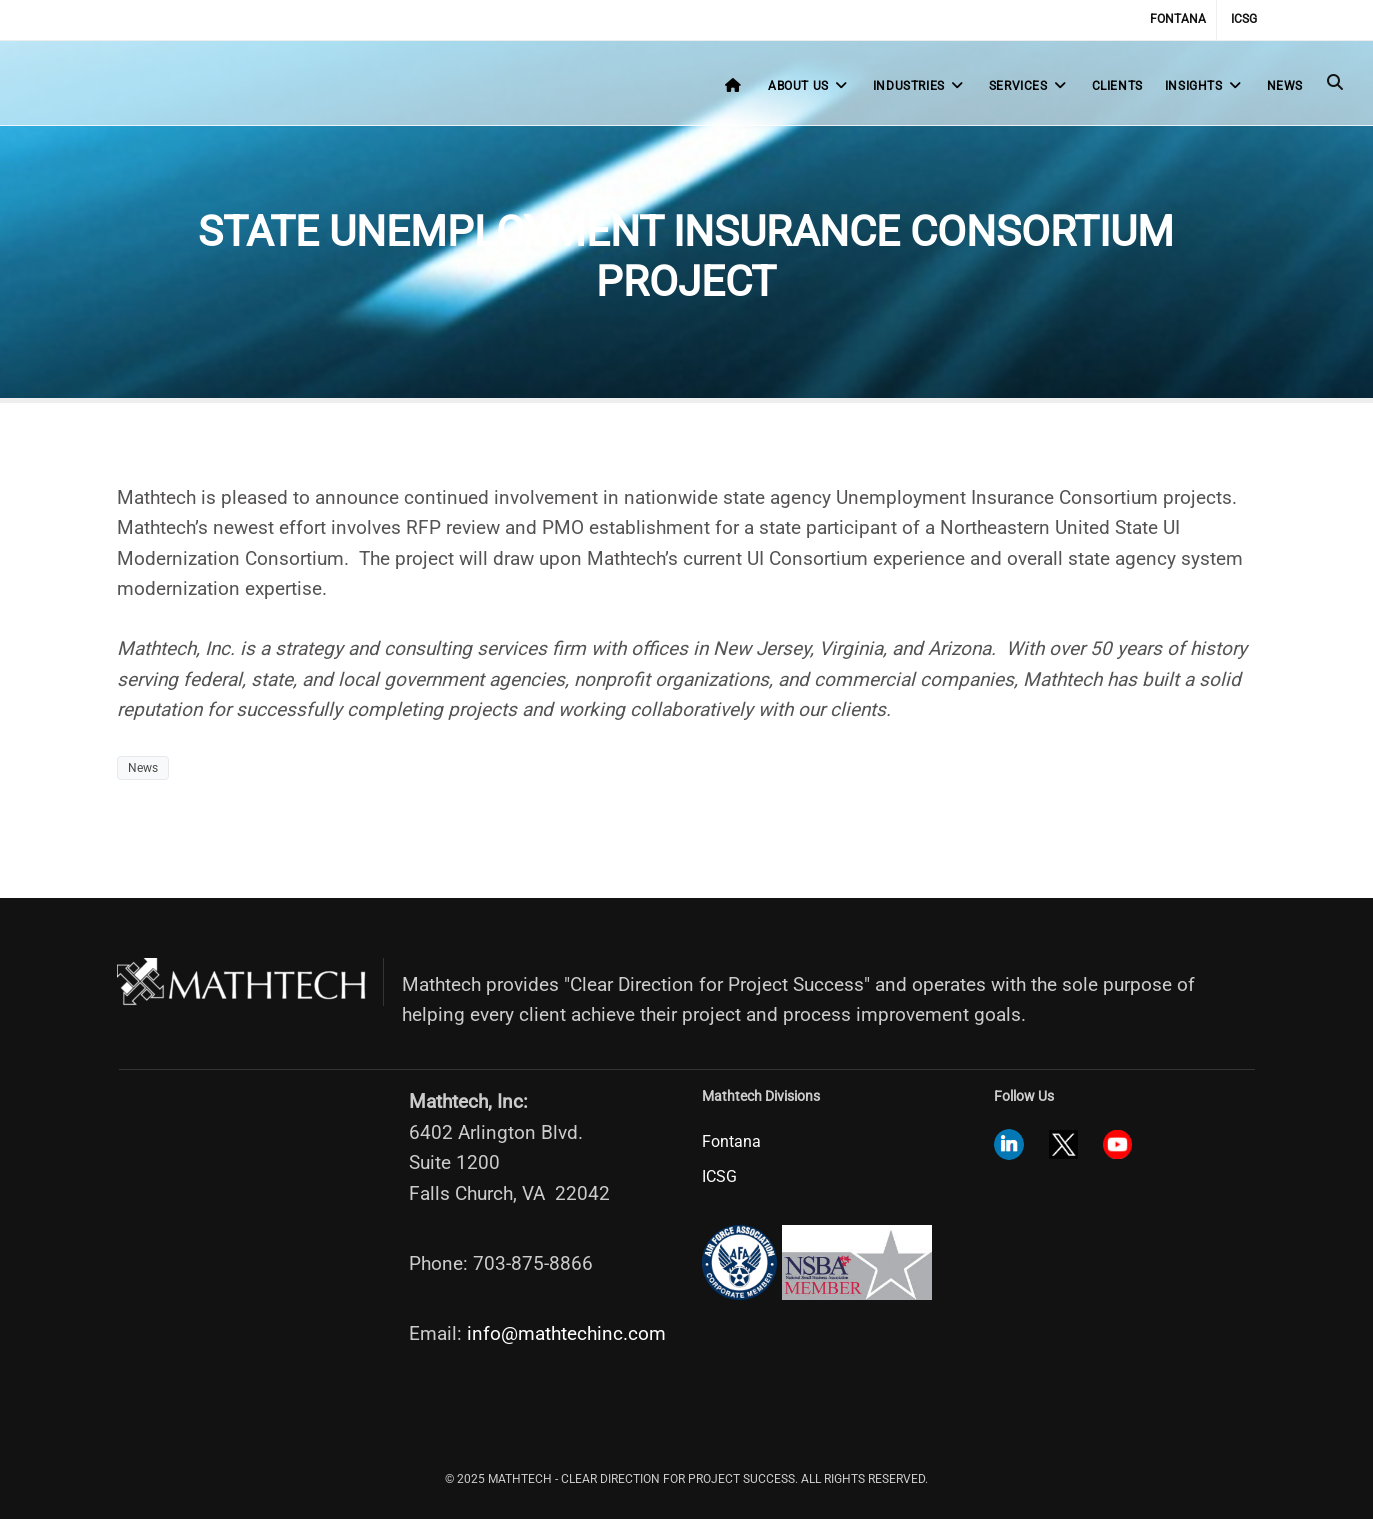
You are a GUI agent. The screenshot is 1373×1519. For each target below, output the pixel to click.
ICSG (1244, 19)
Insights (1205, 85)
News (1285, 86)
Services (1029, 85)
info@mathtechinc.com (566, 1333)
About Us (809, 85)
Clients (1117, 86)
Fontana (1178, 19)
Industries (920, 85)
